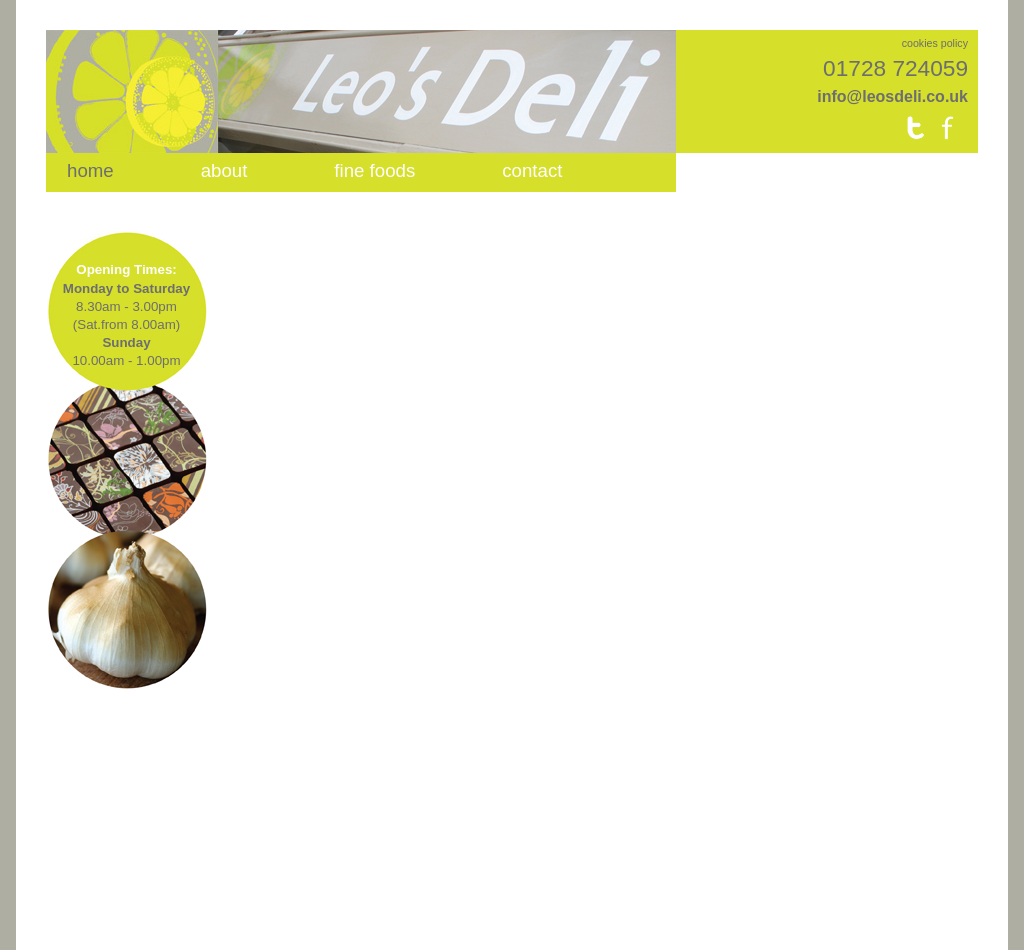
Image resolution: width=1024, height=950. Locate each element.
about (224, 170)
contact (532, 170)
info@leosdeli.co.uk (892, 96)
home (90, 170)
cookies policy (935, 43)
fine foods (374, 170)
